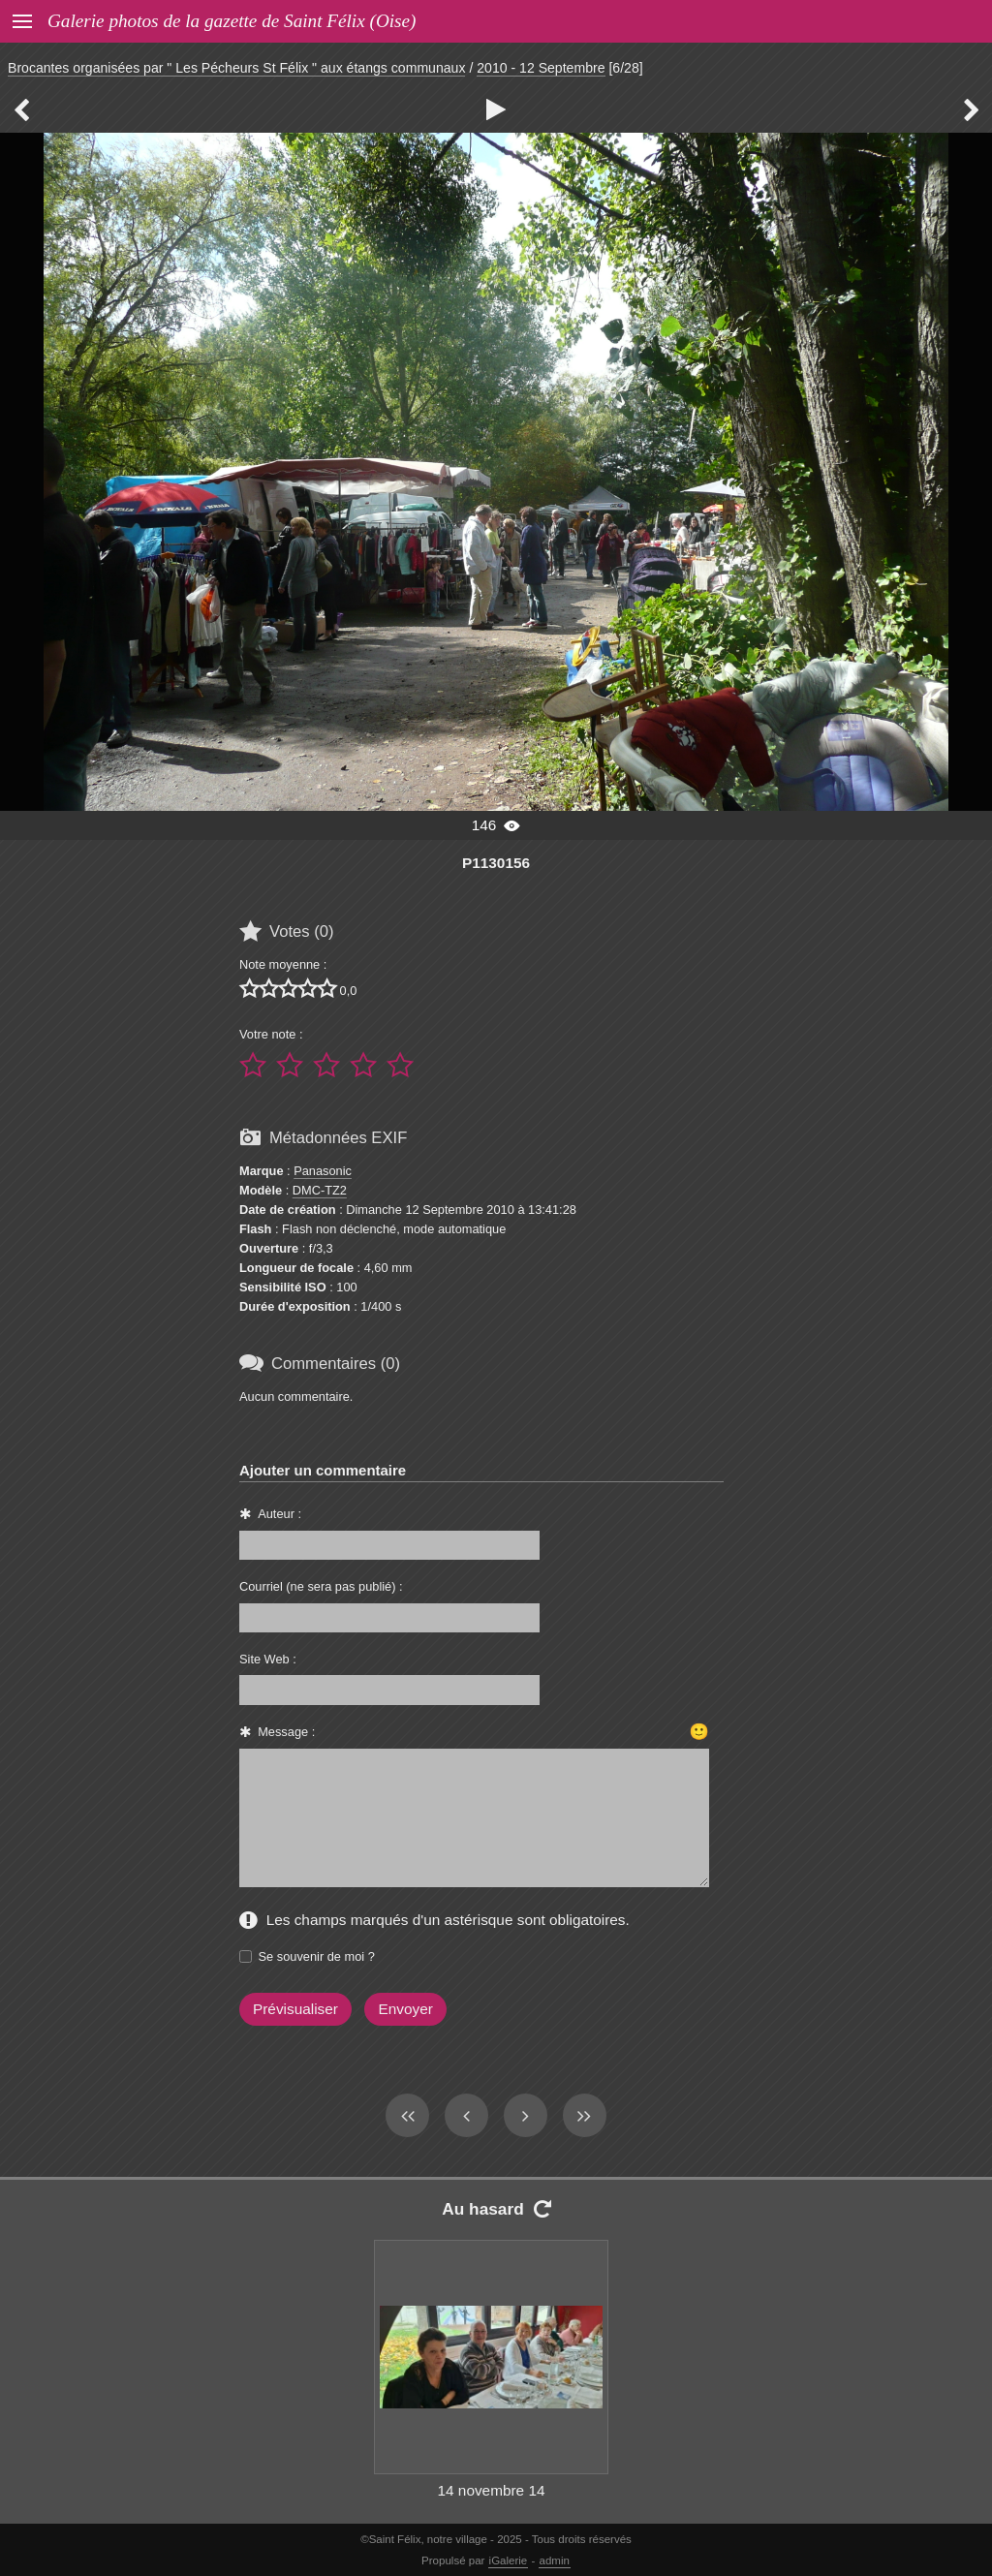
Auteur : (279, 1513)
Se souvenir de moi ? (317, 1956)
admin (555, 2560)
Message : (286, 1731)
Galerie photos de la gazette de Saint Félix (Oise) (231, 21)
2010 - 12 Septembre (540, 68)
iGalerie (508, 2560)
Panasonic (323, 1171)
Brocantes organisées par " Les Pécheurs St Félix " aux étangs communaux (236, 68)
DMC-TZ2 (320, 1190)
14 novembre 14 (490, 2490)
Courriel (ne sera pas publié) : (321, 1586)
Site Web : (267, 1659)
